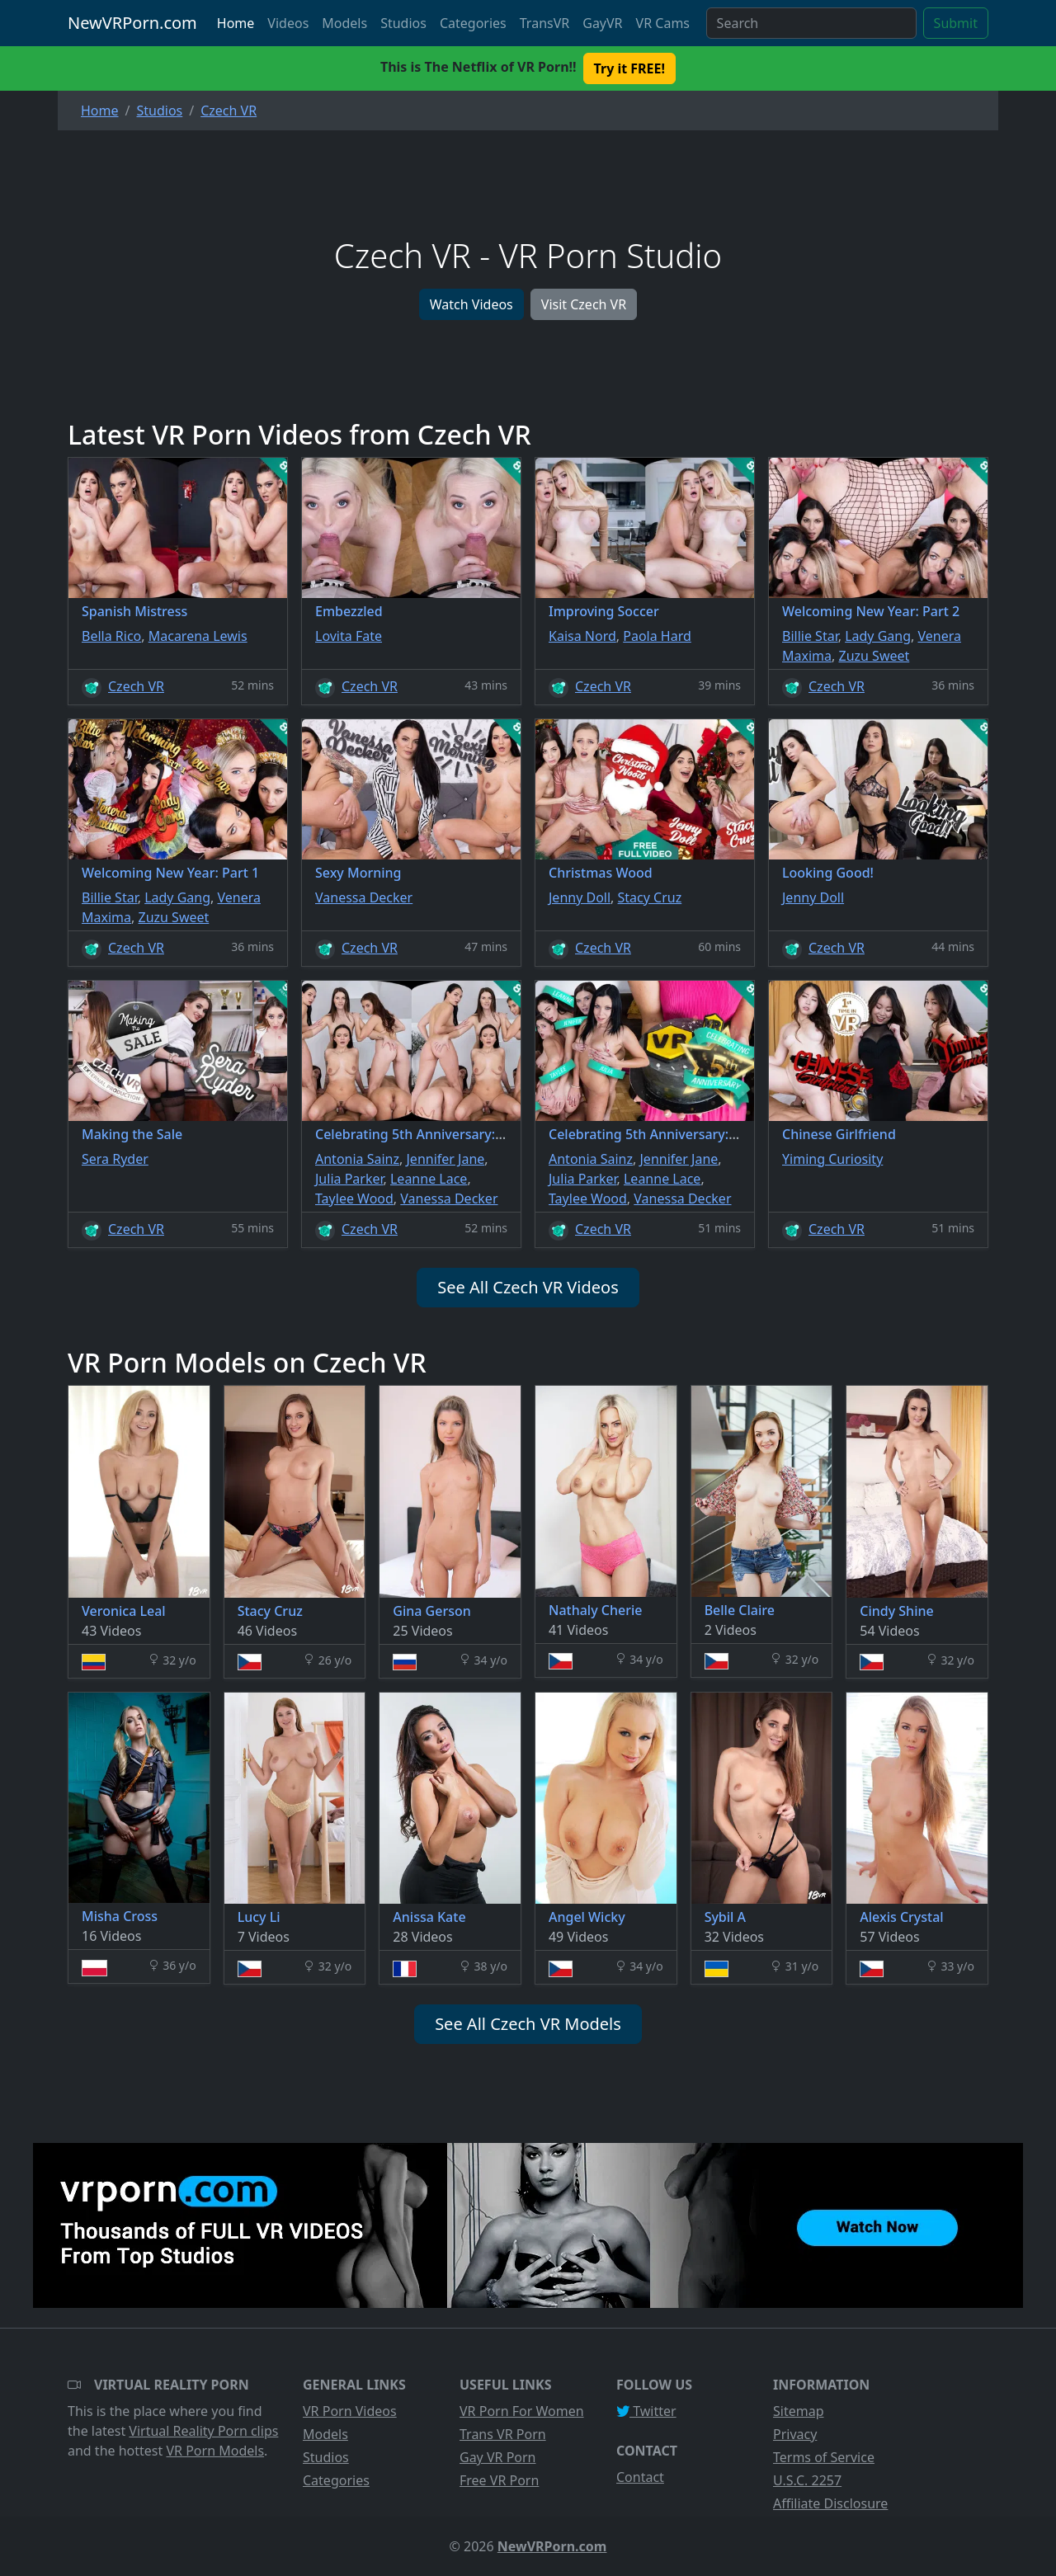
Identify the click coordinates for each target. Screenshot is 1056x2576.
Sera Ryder (115, 1159)
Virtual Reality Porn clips (203, 2431)
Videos (288, 23)
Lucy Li (259, 1917)
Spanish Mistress (134, 611)
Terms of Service (823, 2457)
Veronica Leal (124, 1611)
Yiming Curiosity (832, 1159)
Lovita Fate (348, 636)
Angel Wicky (587, 1917)
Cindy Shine (896, 1611)
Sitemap (798, 2411)
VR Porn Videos (350, 2411)
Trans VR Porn (503, 2434)
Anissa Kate (429, 1917)
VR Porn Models (215, 2451)
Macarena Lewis (198, 636)
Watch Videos (471, 304)
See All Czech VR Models (528, 2024)
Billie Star (810, 636)
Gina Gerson (431, 1611)
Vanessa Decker (363, 897)
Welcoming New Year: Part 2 (870, 611)
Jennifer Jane (445, 1159)
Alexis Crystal (901, 1917)
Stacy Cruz (650, 897)
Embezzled (349, 611)
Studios (403, 23)
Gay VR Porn (498, 2457)
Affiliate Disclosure (830, 2503)
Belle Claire (740, 1610)
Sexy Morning (358, 873)
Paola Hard (657, 636)
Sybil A (725, 1917)
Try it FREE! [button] (629, 68)
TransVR (544, 23)
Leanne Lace (428, 1179)
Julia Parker (349, 1179)
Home (236, 23)
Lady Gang (878, 636)
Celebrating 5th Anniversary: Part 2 (425, 1134)
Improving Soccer (604, 611)
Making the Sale (132, 1134)
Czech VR (136, 686)
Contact (640, 2477)
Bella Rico (111, 636)
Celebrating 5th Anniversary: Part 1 (659, 1134)
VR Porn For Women (522, 2411)
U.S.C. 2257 (807, 2480)
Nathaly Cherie (595, 1610)
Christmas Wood (601, 873)
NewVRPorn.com (132, 23)
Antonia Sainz (357, 1159)
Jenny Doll (579, 897)
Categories (473, 23)
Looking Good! (828, 873)
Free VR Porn (499, 2480)
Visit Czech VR (583, 304)
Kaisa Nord (582, 636)
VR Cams (663, 23)
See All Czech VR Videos (528, 1287)
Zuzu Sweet (873, 656)
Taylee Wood (354, 1198)
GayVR (602, 23)
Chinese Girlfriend (839, 1134)
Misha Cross (120, 1916)
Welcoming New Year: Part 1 (170, 873)
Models (344, 23)
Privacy (795, 2434)
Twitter (646, 2411)
